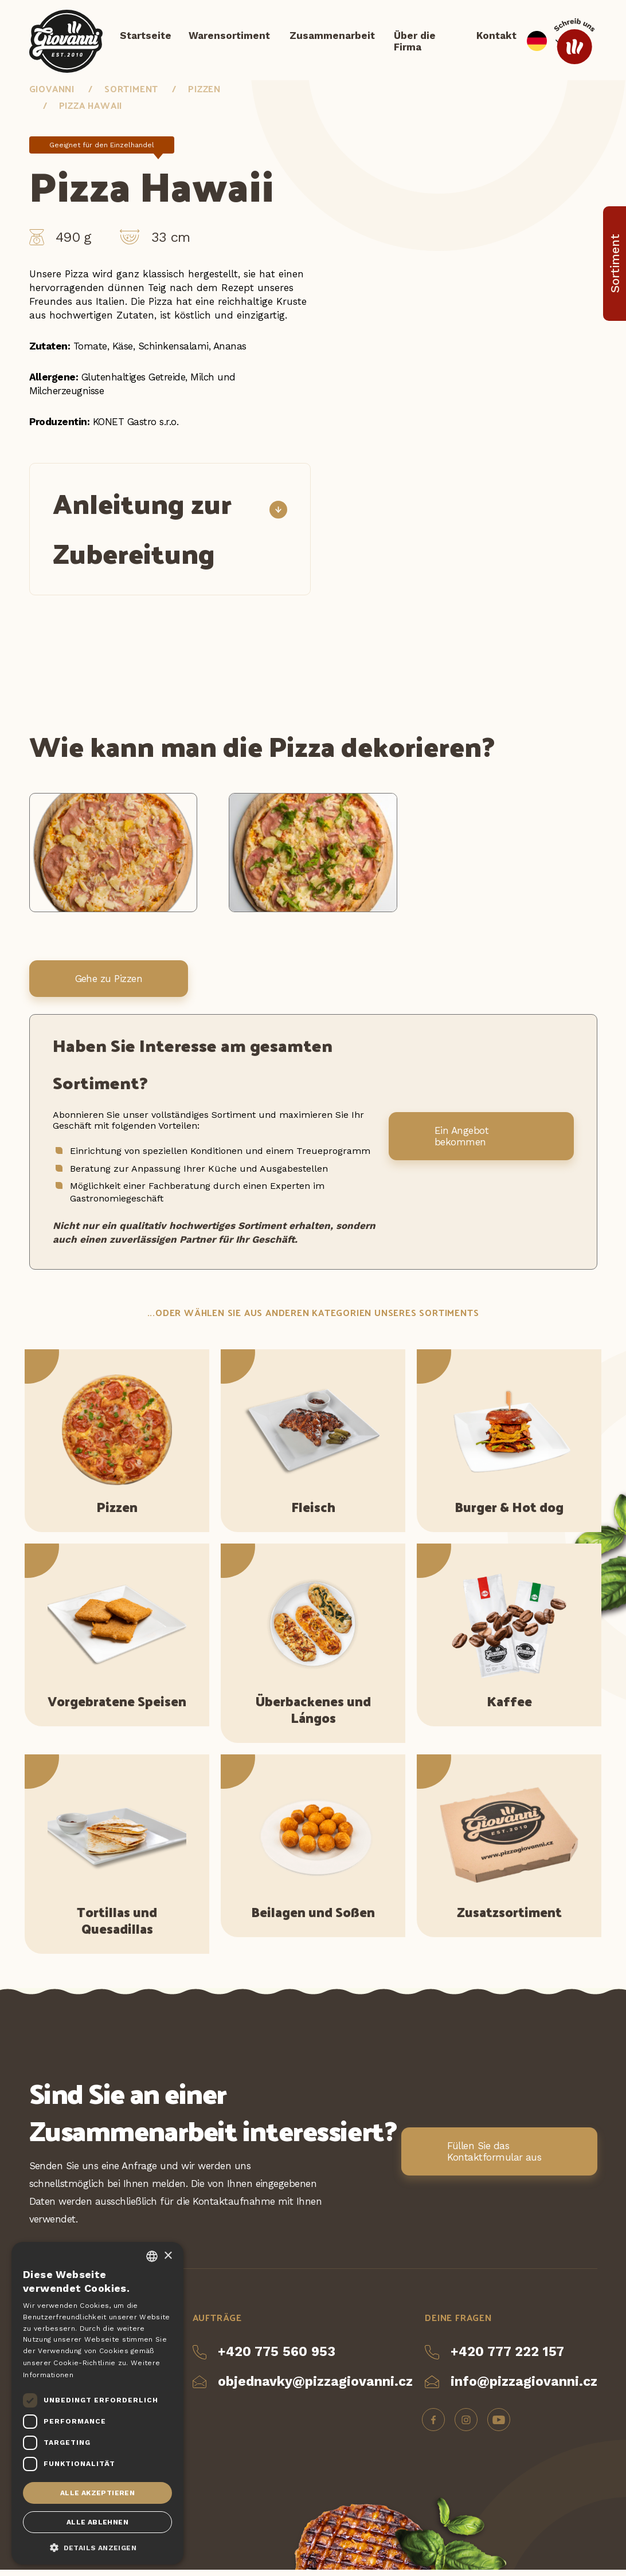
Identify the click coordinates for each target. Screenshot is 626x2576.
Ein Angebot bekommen (461, 1142)
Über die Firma (415, 43)
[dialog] (97, 2403)
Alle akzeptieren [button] (97, 2493)
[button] (97, 2546)
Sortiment (131, 94)
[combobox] (152, 2256)
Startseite (145, 37)
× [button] (167, 2256)
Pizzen (204, 94)
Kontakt (496, 37)
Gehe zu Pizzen (109, 985)
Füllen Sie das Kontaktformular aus (494, 2157)
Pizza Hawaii (91, 111)
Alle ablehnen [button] (97, 2522)
